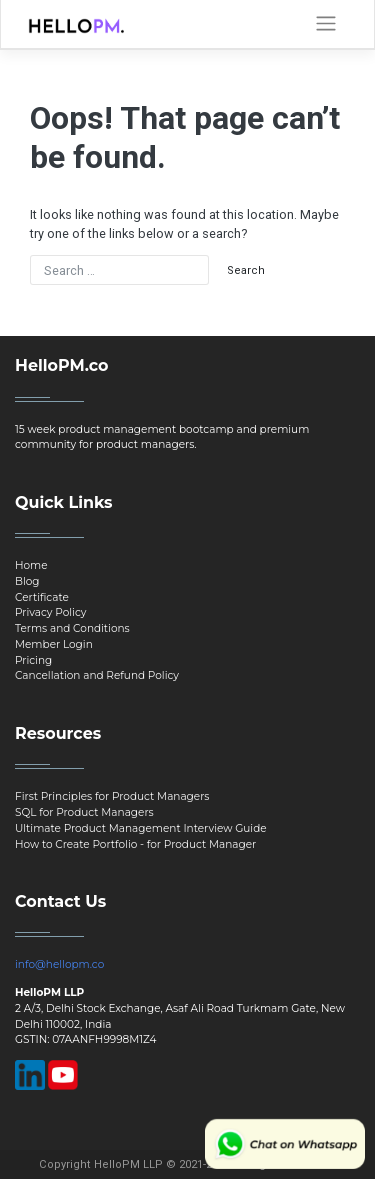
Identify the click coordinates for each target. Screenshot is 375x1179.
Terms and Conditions (72, 628)
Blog (27, 581)
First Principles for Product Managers (112, 796)
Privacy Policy (50, 612)
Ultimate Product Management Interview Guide (141, 828)
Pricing (33, 660)
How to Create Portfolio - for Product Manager (135, 844)
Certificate (42, 597)
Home (31, 565)
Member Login (54, 644)
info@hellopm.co (59, 964)
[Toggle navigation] (326, 24)
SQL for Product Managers (84, 812)
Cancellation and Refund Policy (97, 675)
